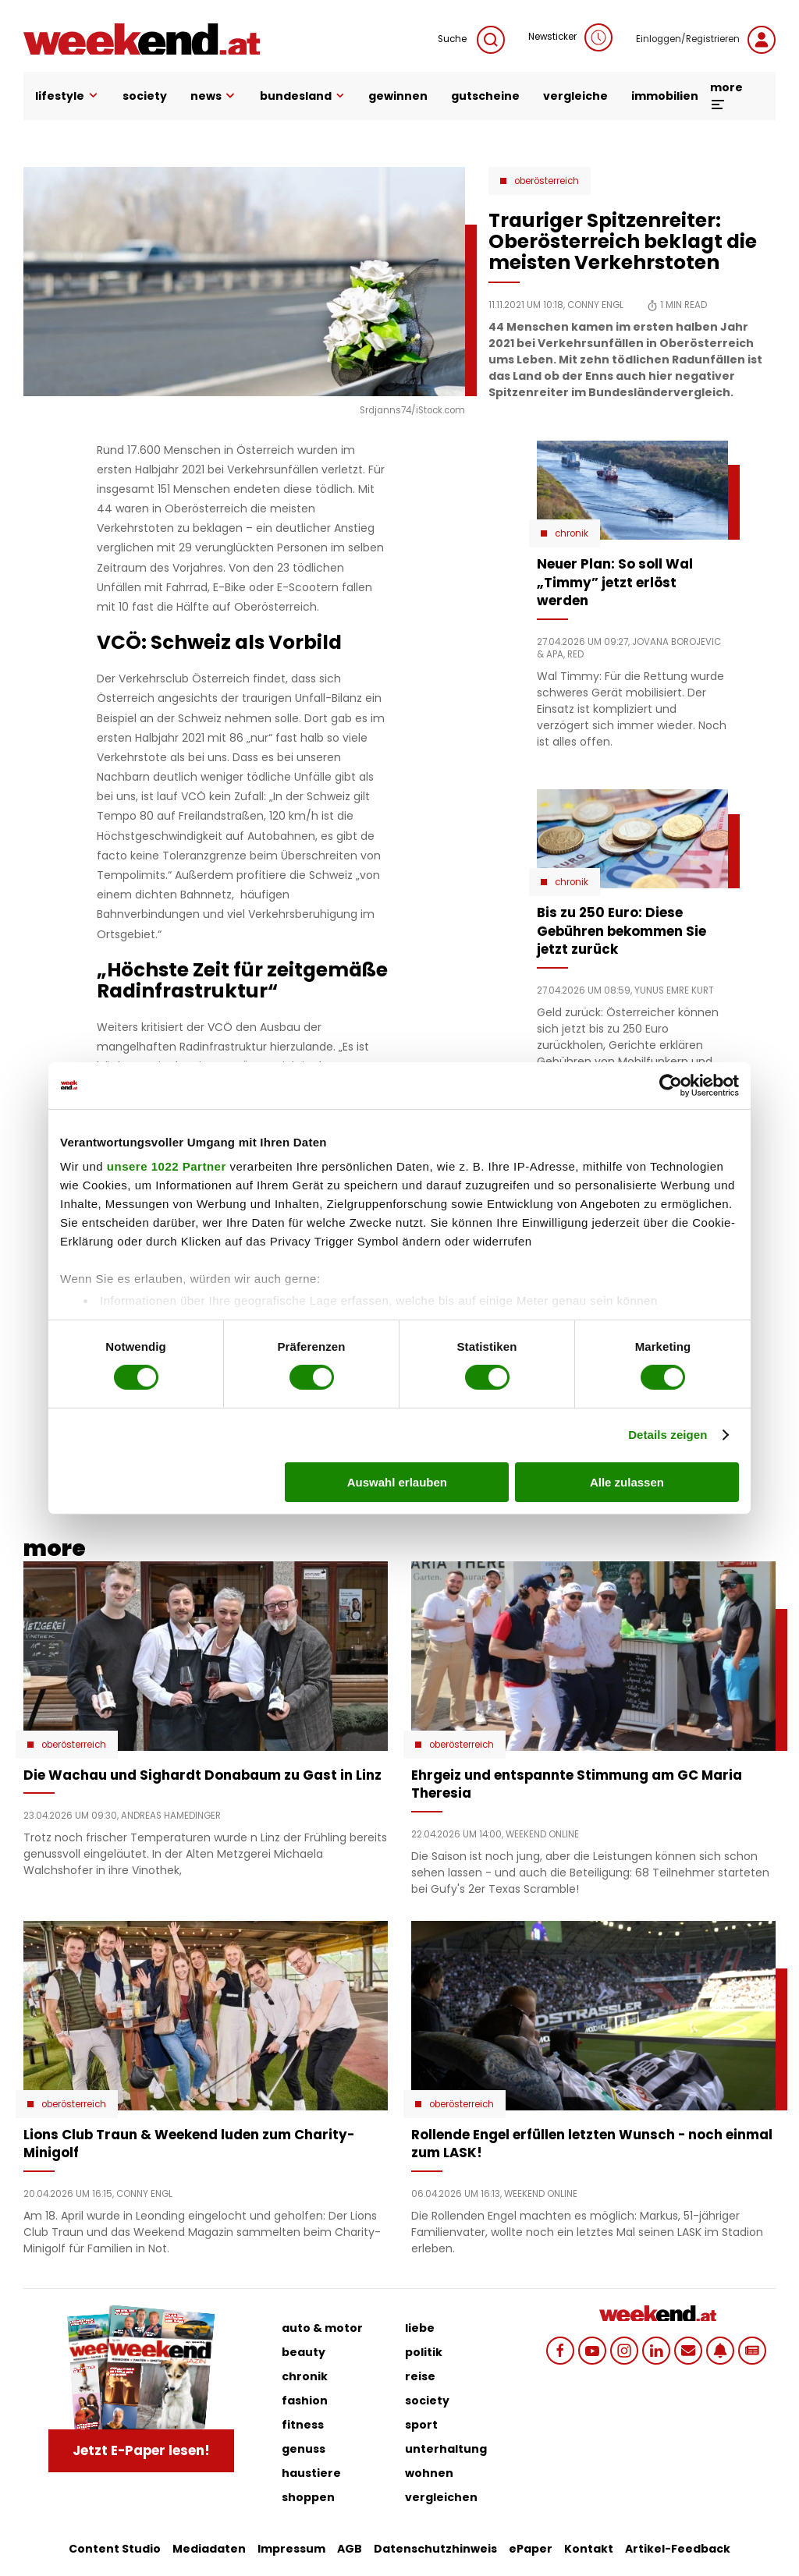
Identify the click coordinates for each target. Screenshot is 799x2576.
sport (421, 2424)
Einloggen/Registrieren (706, 40)
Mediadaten (209, 2549)
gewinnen (398, 96)
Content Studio (115, 2549)
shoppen (308, 2497)
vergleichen (441, 2497)
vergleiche (575, 96)
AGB (349, 2549)
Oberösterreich (546, 181)
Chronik (571, 533)
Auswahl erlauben (397, 1482)
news (213, 96)
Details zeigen (667, 1434)
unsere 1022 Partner (166, 1166)
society (145, 96)
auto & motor (322, 2328)
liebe (420, 2328)
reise (420, 2376)
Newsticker (570, 37)
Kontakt (588, 2549)
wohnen (429, 2473)
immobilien (664, 96)
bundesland (302, 96)
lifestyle (67, 96)
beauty (303, 2352)
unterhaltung (446, 2449)
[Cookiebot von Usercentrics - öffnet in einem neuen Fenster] (670, 1085)
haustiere (311, 2473)
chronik (305, 2376)
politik (423, 2352)
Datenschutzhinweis (435, 2549)
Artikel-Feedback (677, 2549)
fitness (303, 2424)
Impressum (291, 2549)
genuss (303, 2449)
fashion (305, 2400)
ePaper (530, 2549)
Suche (471, 40)
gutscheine (485, 96)
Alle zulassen (627, 1482)
